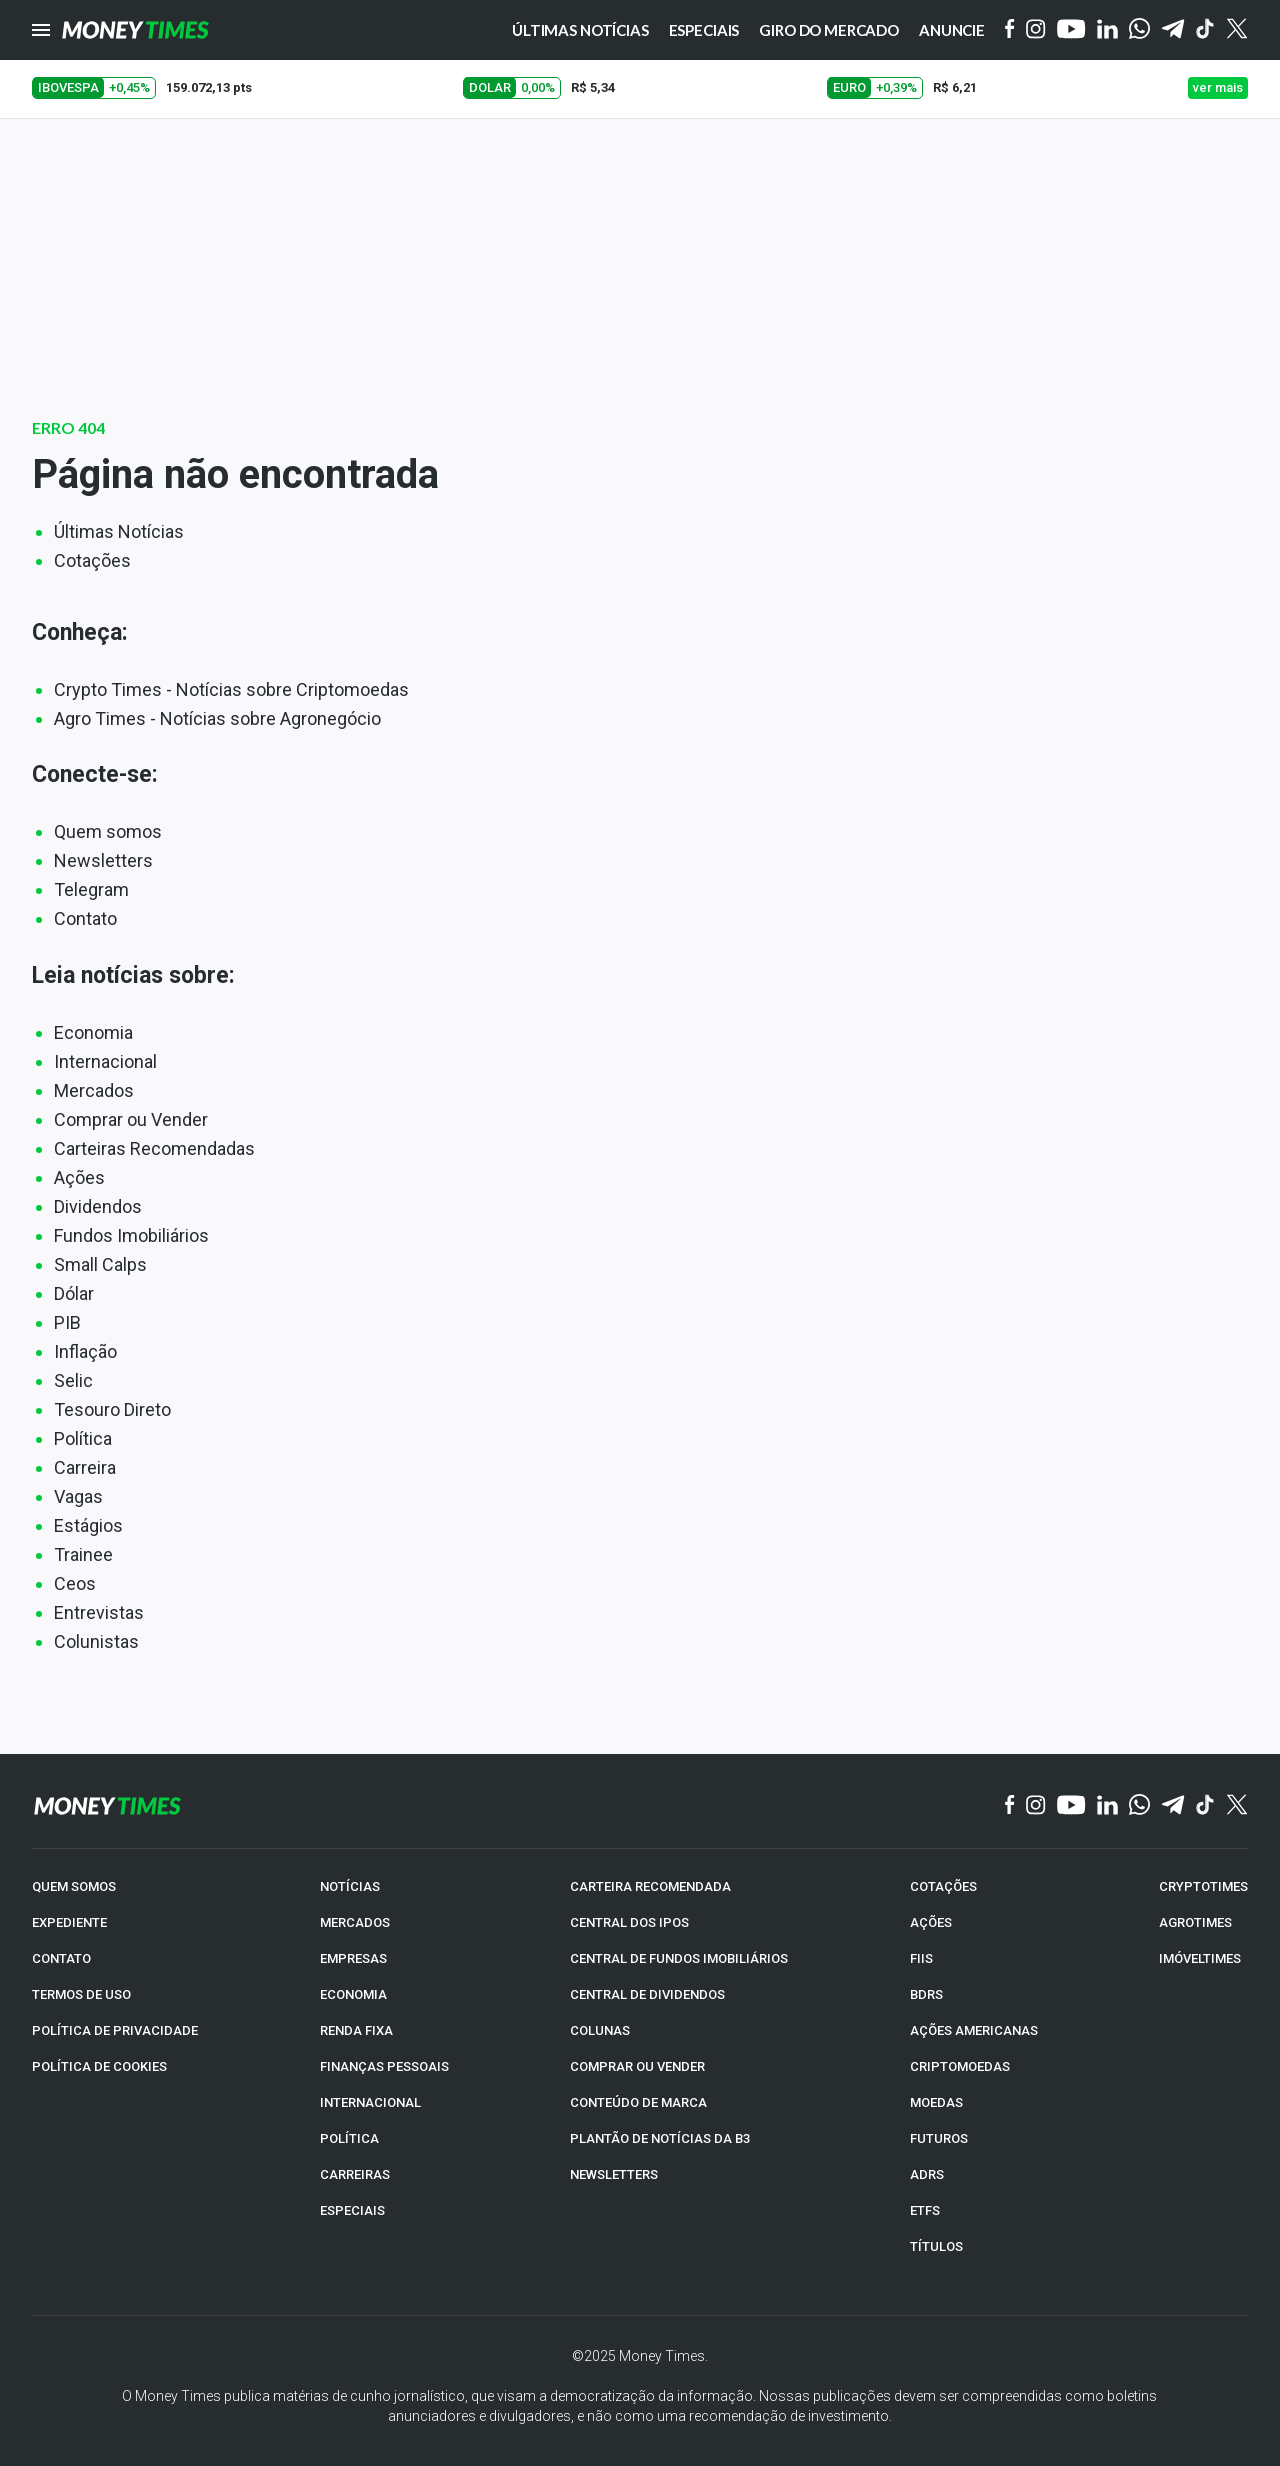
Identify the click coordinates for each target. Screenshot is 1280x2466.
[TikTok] (1205, 1806)
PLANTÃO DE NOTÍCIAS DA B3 (660, 2138)
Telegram (91, 889)
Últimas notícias (580, 30)
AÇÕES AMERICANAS (974, 2030)
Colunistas (96, 1641)
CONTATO (61, 1958)
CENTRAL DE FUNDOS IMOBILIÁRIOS (679, 1958)
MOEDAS (936, 2102)
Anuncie (952, 30)
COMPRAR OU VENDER (637, 2066)
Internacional (105, 1061)
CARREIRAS (355, 2174)
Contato (85, 918)
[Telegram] (1173, 30)
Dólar (74, 1293)
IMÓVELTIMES (1200, 1958)
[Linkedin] (1107, 30)
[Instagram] (1036, 30)
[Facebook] (1010, 30)
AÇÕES (931, 1922)
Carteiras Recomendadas (154, 1148)
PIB (67, 1322)
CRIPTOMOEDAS (960, 2066)
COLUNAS (600, 2030)
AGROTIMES (1195, 1922)
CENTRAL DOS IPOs (629, 1922)
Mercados (94, 1090)
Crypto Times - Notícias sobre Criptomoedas (231, 689)
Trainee (83, 1554)
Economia (93, 1032)
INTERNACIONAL (370, 2102)
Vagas (78, 1496)
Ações (79, 1177)
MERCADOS (355, 1922)
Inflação (85, 1351)
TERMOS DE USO (81, 1994)
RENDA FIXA (356, 2030)
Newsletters (103, 860)
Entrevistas (99, 1612)
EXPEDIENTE (69, 1922)
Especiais (704, 30)
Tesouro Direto (112, 1409)
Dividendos (98, 1206)
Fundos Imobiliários (131, 1235)
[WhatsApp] (1139, 30)
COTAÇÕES (943, 1886)
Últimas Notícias (119, 531)
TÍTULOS (936, 2246)
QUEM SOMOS (74, 1886)
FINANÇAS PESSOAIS (384, 2066)
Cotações (92, 560)
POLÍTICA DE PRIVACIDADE (115, 2030)
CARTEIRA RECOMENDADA (650, 1886)
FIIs (921, 1958)
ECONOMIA (353, 1994)
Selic (73, 1380)
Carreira (85, 1467)
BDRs (926, 1994)
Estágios (88, 1525)
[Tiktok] (1205, 30)
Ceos (75, 1583)
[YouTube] (1071, 30)
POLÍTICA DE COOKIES (99, 2066)
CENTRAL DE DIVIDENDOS (647, 1994)
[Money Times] (135, 30)
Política (83, 1438)
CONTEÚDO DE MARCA (638, 2102)
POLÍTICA (349, 2138)
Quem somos (108, 831)
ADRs (927, 2174)
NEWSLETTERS (614, 2174)
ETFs (925, 2210)
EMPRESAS (353, 1958)
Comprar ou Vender (131, 1119)
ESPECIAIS (352, 2210)
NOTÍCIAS (350, 1886)
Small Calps (100, 1264)
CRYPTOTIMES (1203, 1886)
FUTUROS (939, 2138)
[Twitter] (1236, 30)
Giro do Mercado (829, 30)
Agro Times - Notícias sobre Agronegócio (217, 718)
